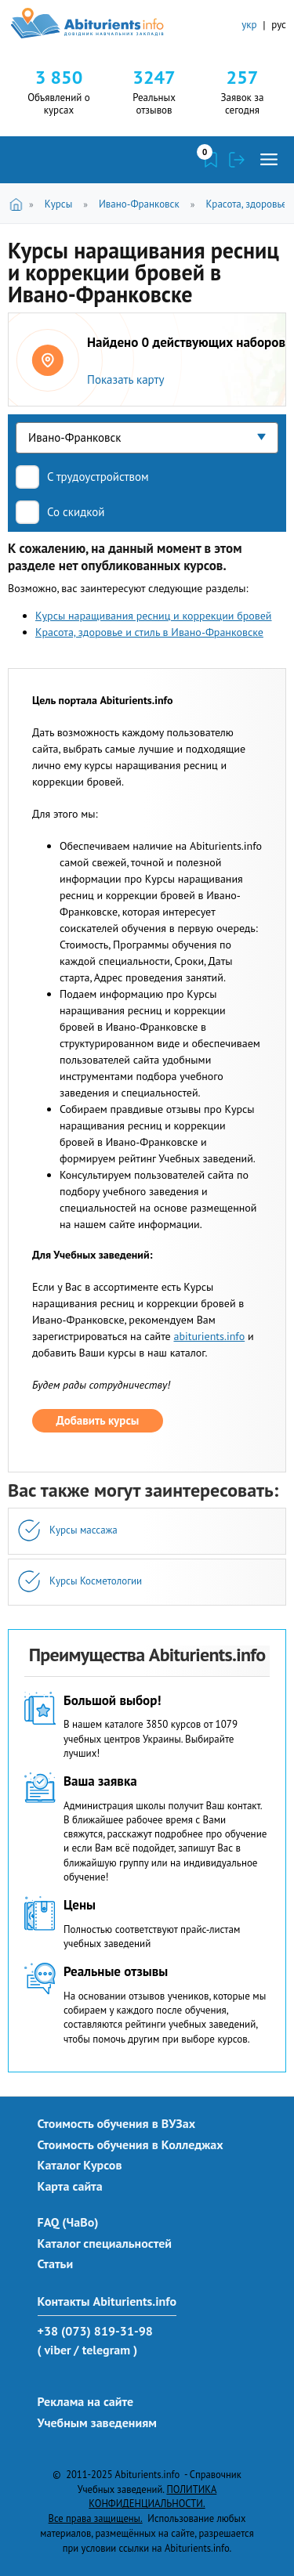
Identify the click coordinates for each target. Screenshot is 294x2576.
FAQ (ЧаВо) (68, 2222)
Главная (18, 203)
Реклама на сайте (86, 2401)
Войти (237, 159)
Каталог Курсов (80, 2165)
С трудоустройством (98, 476)
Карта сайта (70, 2186)
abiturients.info (209, 1336)
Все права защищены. (96, 2518)
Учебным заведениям (97, 2422)
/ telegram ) (105, 2349)
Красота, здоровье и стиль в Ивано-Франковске (149, 632)
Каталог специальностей (105, 2243)
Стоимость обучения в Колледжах (130, 2144)
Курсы (58, 204)
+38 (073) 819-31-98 (95, 2331)
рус (278, 24)
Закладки (211, 159)
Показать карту (125, 379)
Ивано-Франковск (139, 204)
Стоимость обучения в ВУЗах (117, 2123)
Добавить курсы (98, 1420)
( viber (54, 2349)
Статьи (56, 2263)
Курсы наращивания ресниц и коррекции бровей (153, 616)
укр (248, 24)
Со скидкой (76, 511)
